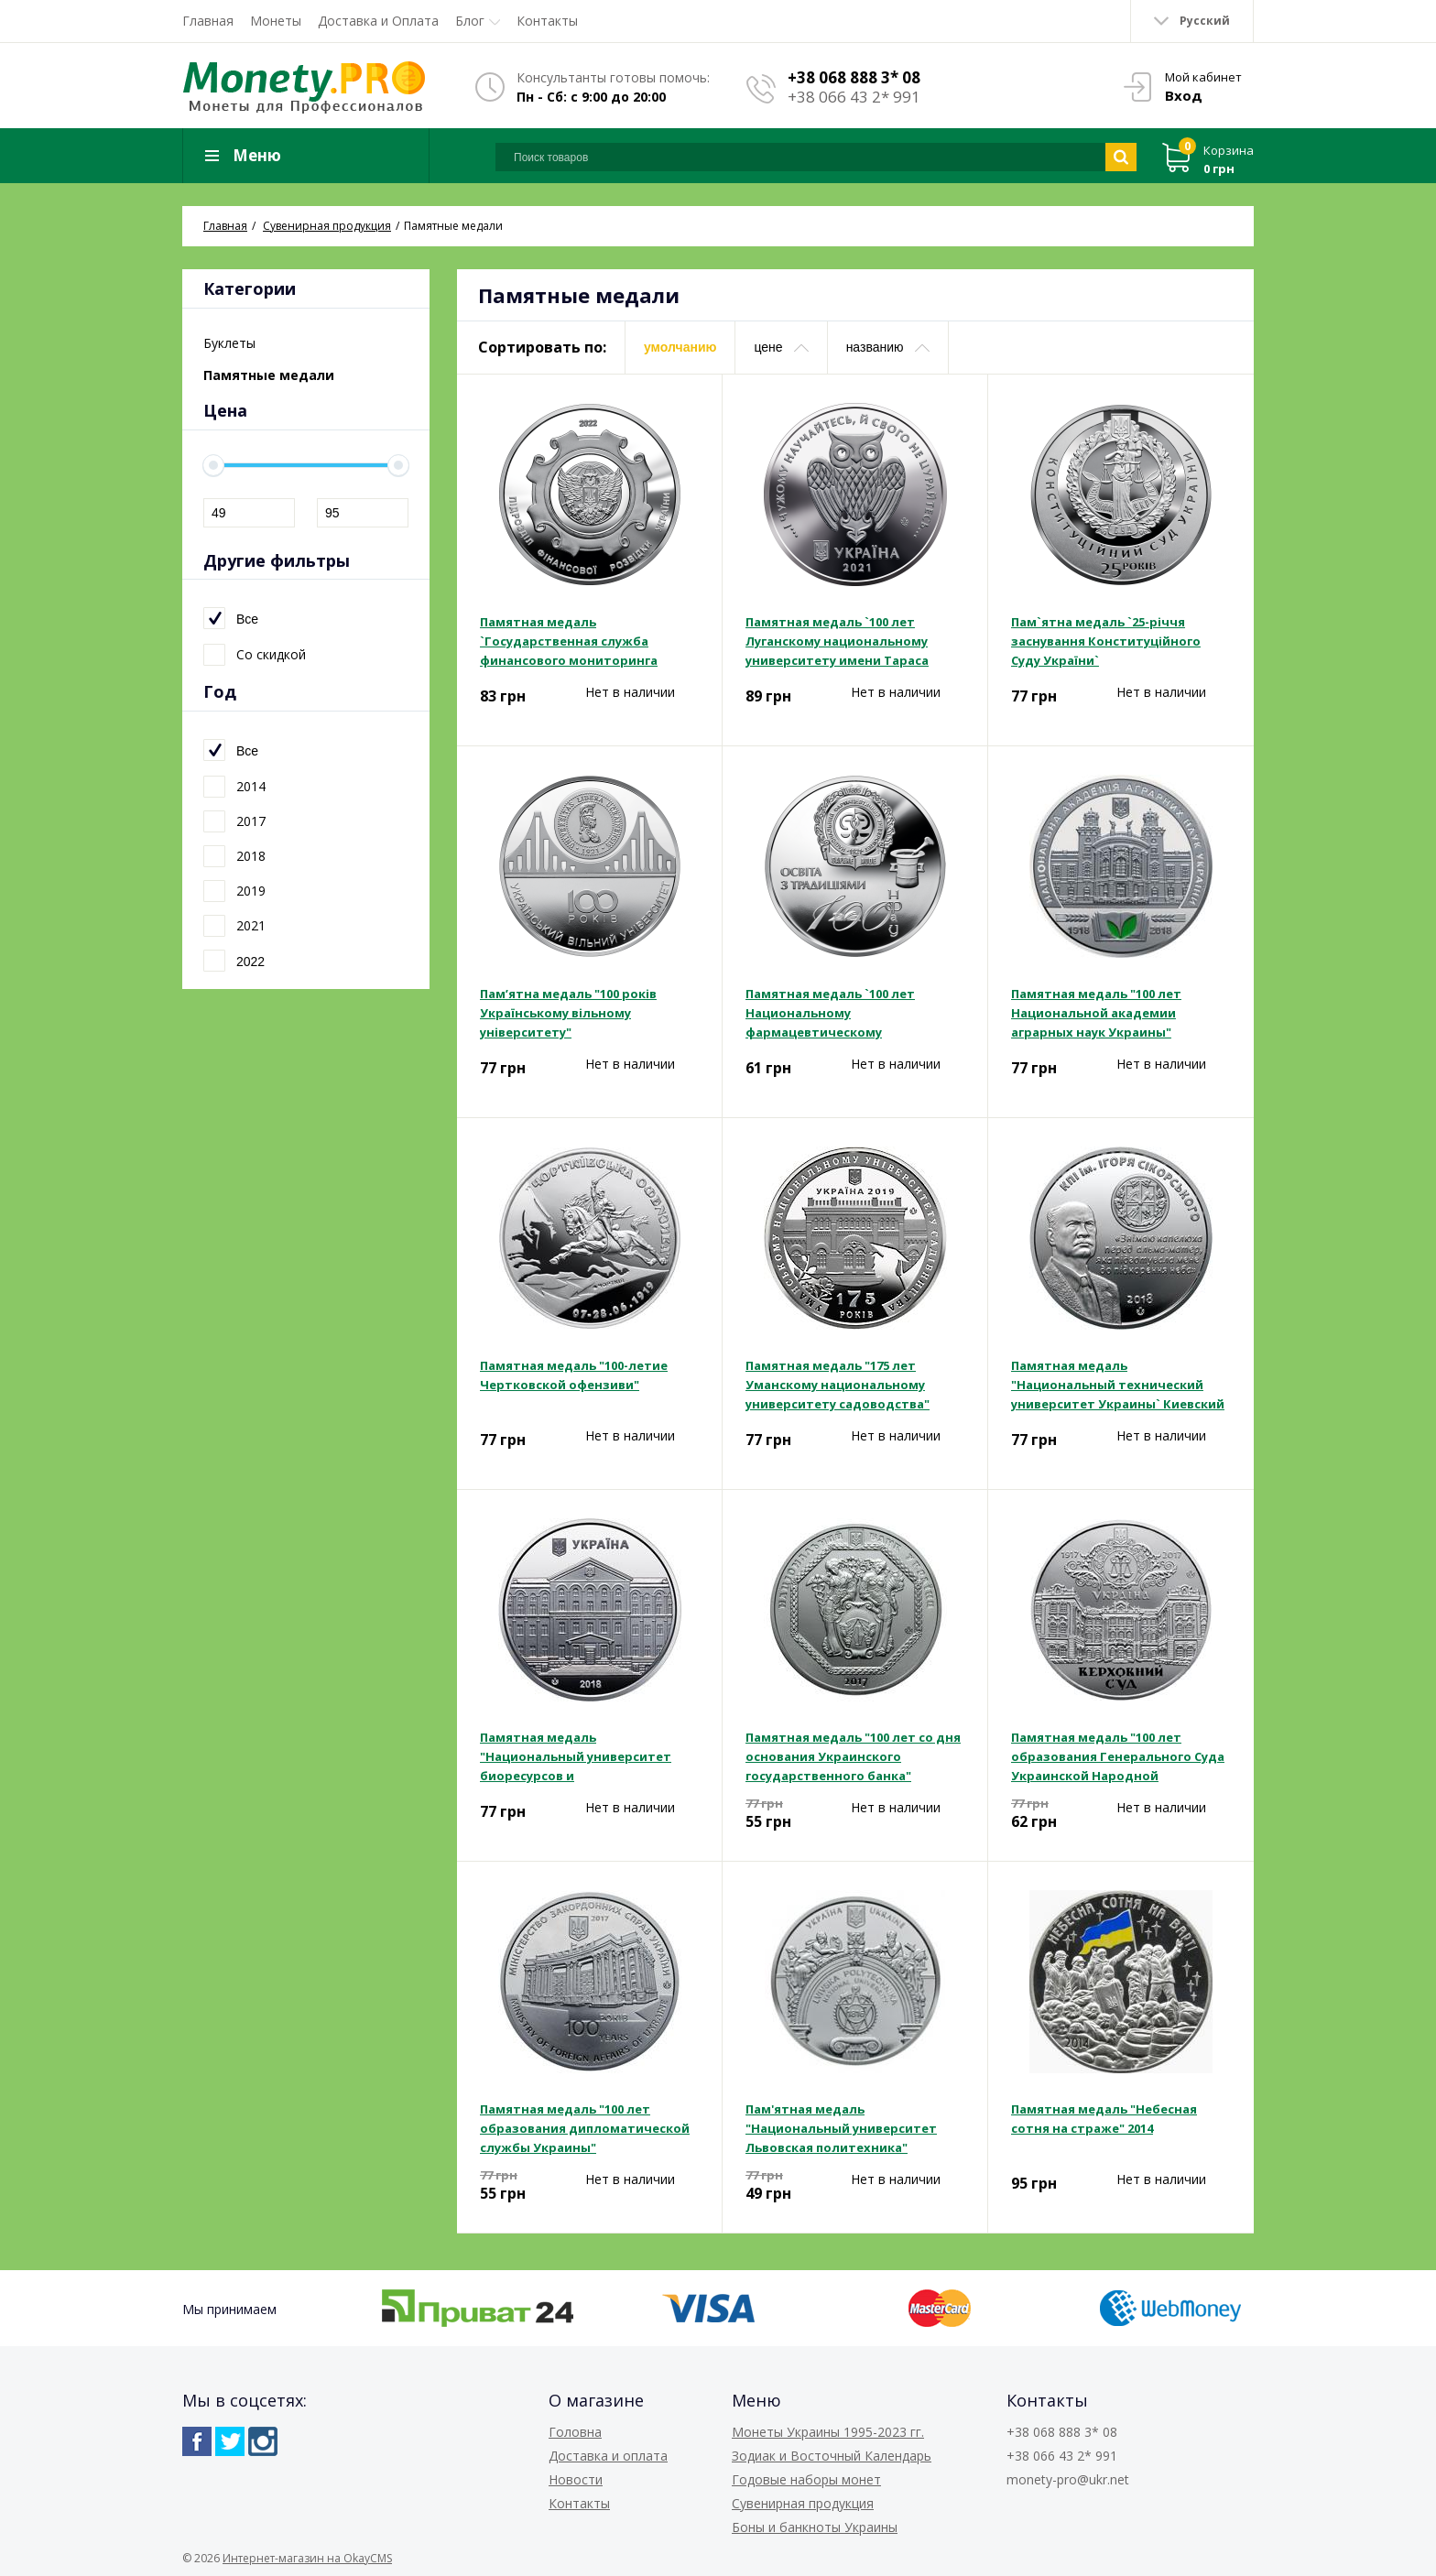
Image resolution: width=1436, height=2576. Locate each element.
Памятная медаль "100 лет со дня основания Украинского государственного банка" (853, 1756)
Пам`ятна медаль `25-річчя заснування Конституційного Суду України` (1106, 641)
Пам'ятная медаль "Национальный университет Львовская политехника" (841, 2128)
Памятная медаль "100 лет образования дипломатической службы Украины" (585, 2128)
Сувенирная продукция (803, 2503)
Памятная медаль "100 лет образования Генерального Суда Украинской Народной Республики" (1117, 1757)
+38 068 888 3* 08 (854, 77)
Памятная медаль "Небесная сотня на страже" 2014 (1104, 2118)
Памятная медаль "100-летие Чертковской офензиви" (574, 1375)
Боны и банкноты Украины (815, 2527)
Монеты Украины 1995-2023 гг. (828, 2431)
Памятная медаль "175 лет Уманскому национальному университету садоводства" (837, 1384)
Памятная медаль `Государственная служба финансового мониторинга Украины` (569, 642)
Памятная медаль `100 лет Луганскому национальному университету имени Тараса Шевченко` (837, 642)
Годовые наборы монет (806, 2479)
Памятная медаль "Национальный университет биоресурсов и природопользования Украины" (584, 1757)
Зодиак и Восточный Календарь (831, 2455)
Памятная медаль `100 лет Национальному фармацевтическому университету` (830, 1013)
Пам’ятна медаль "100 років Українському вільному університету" (568, 1012)
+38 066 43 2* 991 (854, 96)
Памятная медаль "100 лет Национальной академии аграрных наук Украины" (1096, 1012)
